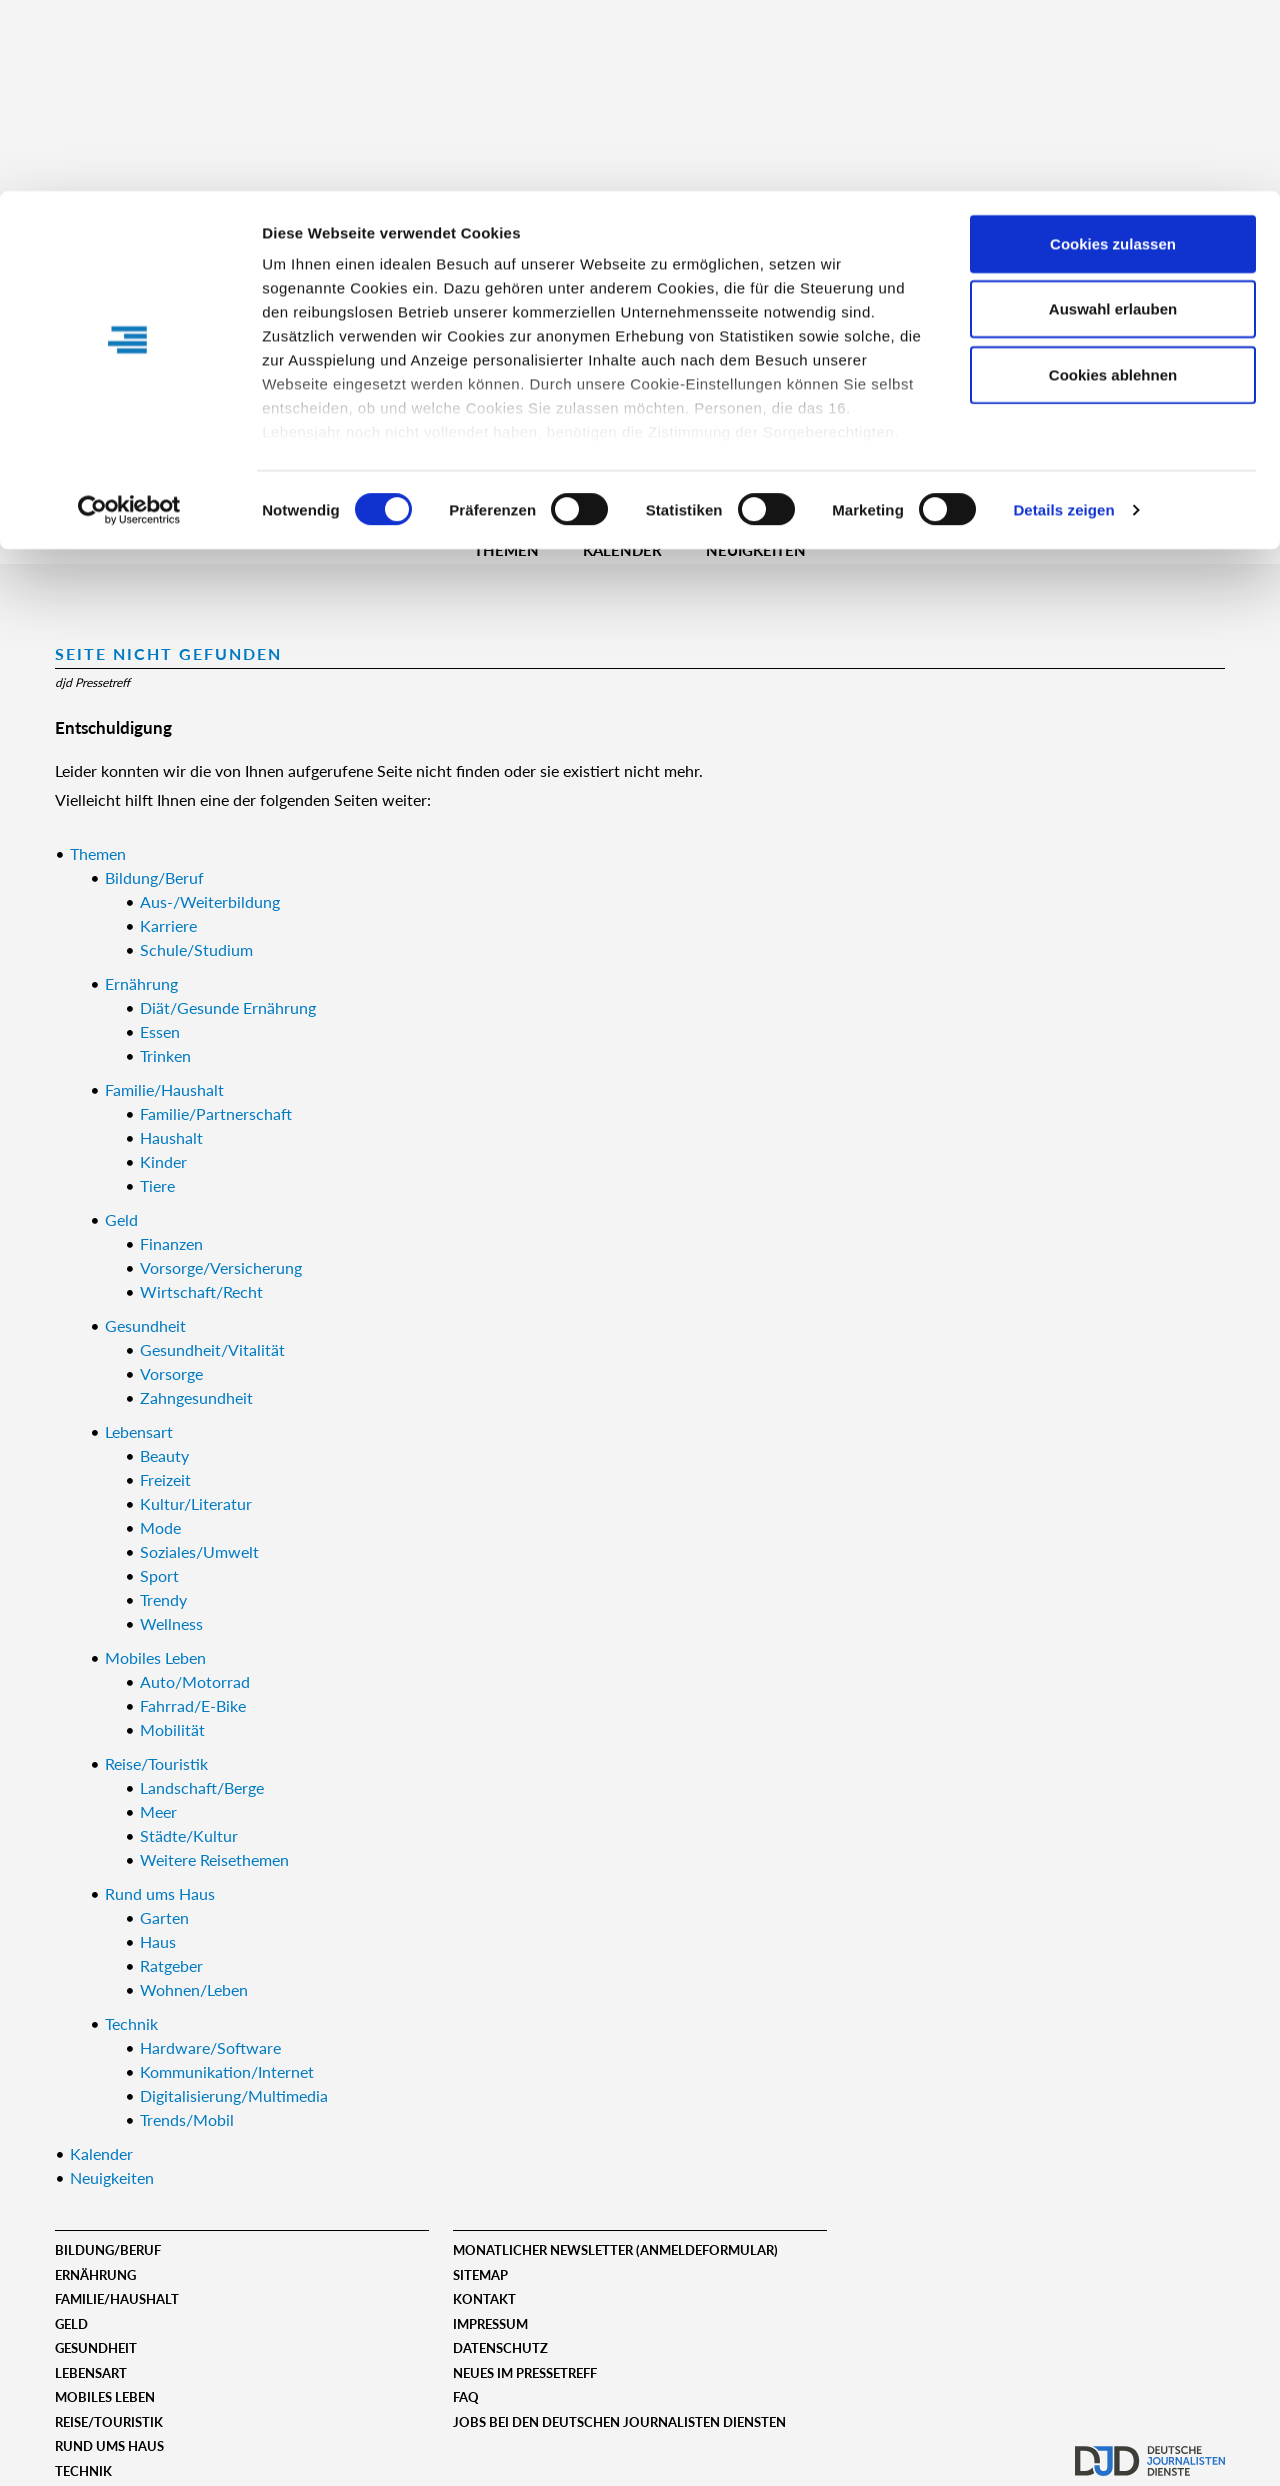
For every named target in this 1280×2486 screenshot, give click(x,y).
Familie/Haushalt (117, 2299)
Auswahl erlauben (1113, 118)
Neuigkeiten (756, 550)
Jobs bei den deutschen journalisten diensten (619, 2422)
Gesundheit (96, 2348)
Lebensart (91, 2373)
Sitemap (480, 2275)
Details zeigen (1063, 319)
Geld (71, 2324)
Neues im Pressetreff (525, 2373)
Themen (506, 550)
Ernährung (95, 2275)
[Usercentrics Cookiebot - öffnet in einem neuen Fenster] (129, 320)
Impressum (490, 2324)
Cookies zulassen (1113, 52)
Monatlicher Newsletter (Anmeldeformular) (615, 2250)
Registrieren (108, 381)
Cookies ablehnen (1113, 183)
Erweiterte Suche (887, 379)
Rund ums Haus (109, 2446)
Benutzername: (345, 381)
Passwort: (520, 381)
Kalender (622, 550)
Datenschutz (500, 2348)
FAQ (466, 2397)
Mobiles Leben (105, 2397)
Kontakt (484, 2299)
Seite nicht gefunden (168, 653)
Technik (83, 2471)
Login (195, 381)
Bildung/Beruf (108, 2250)
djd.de (1150, 2451)
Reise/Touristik (109, 2422)
